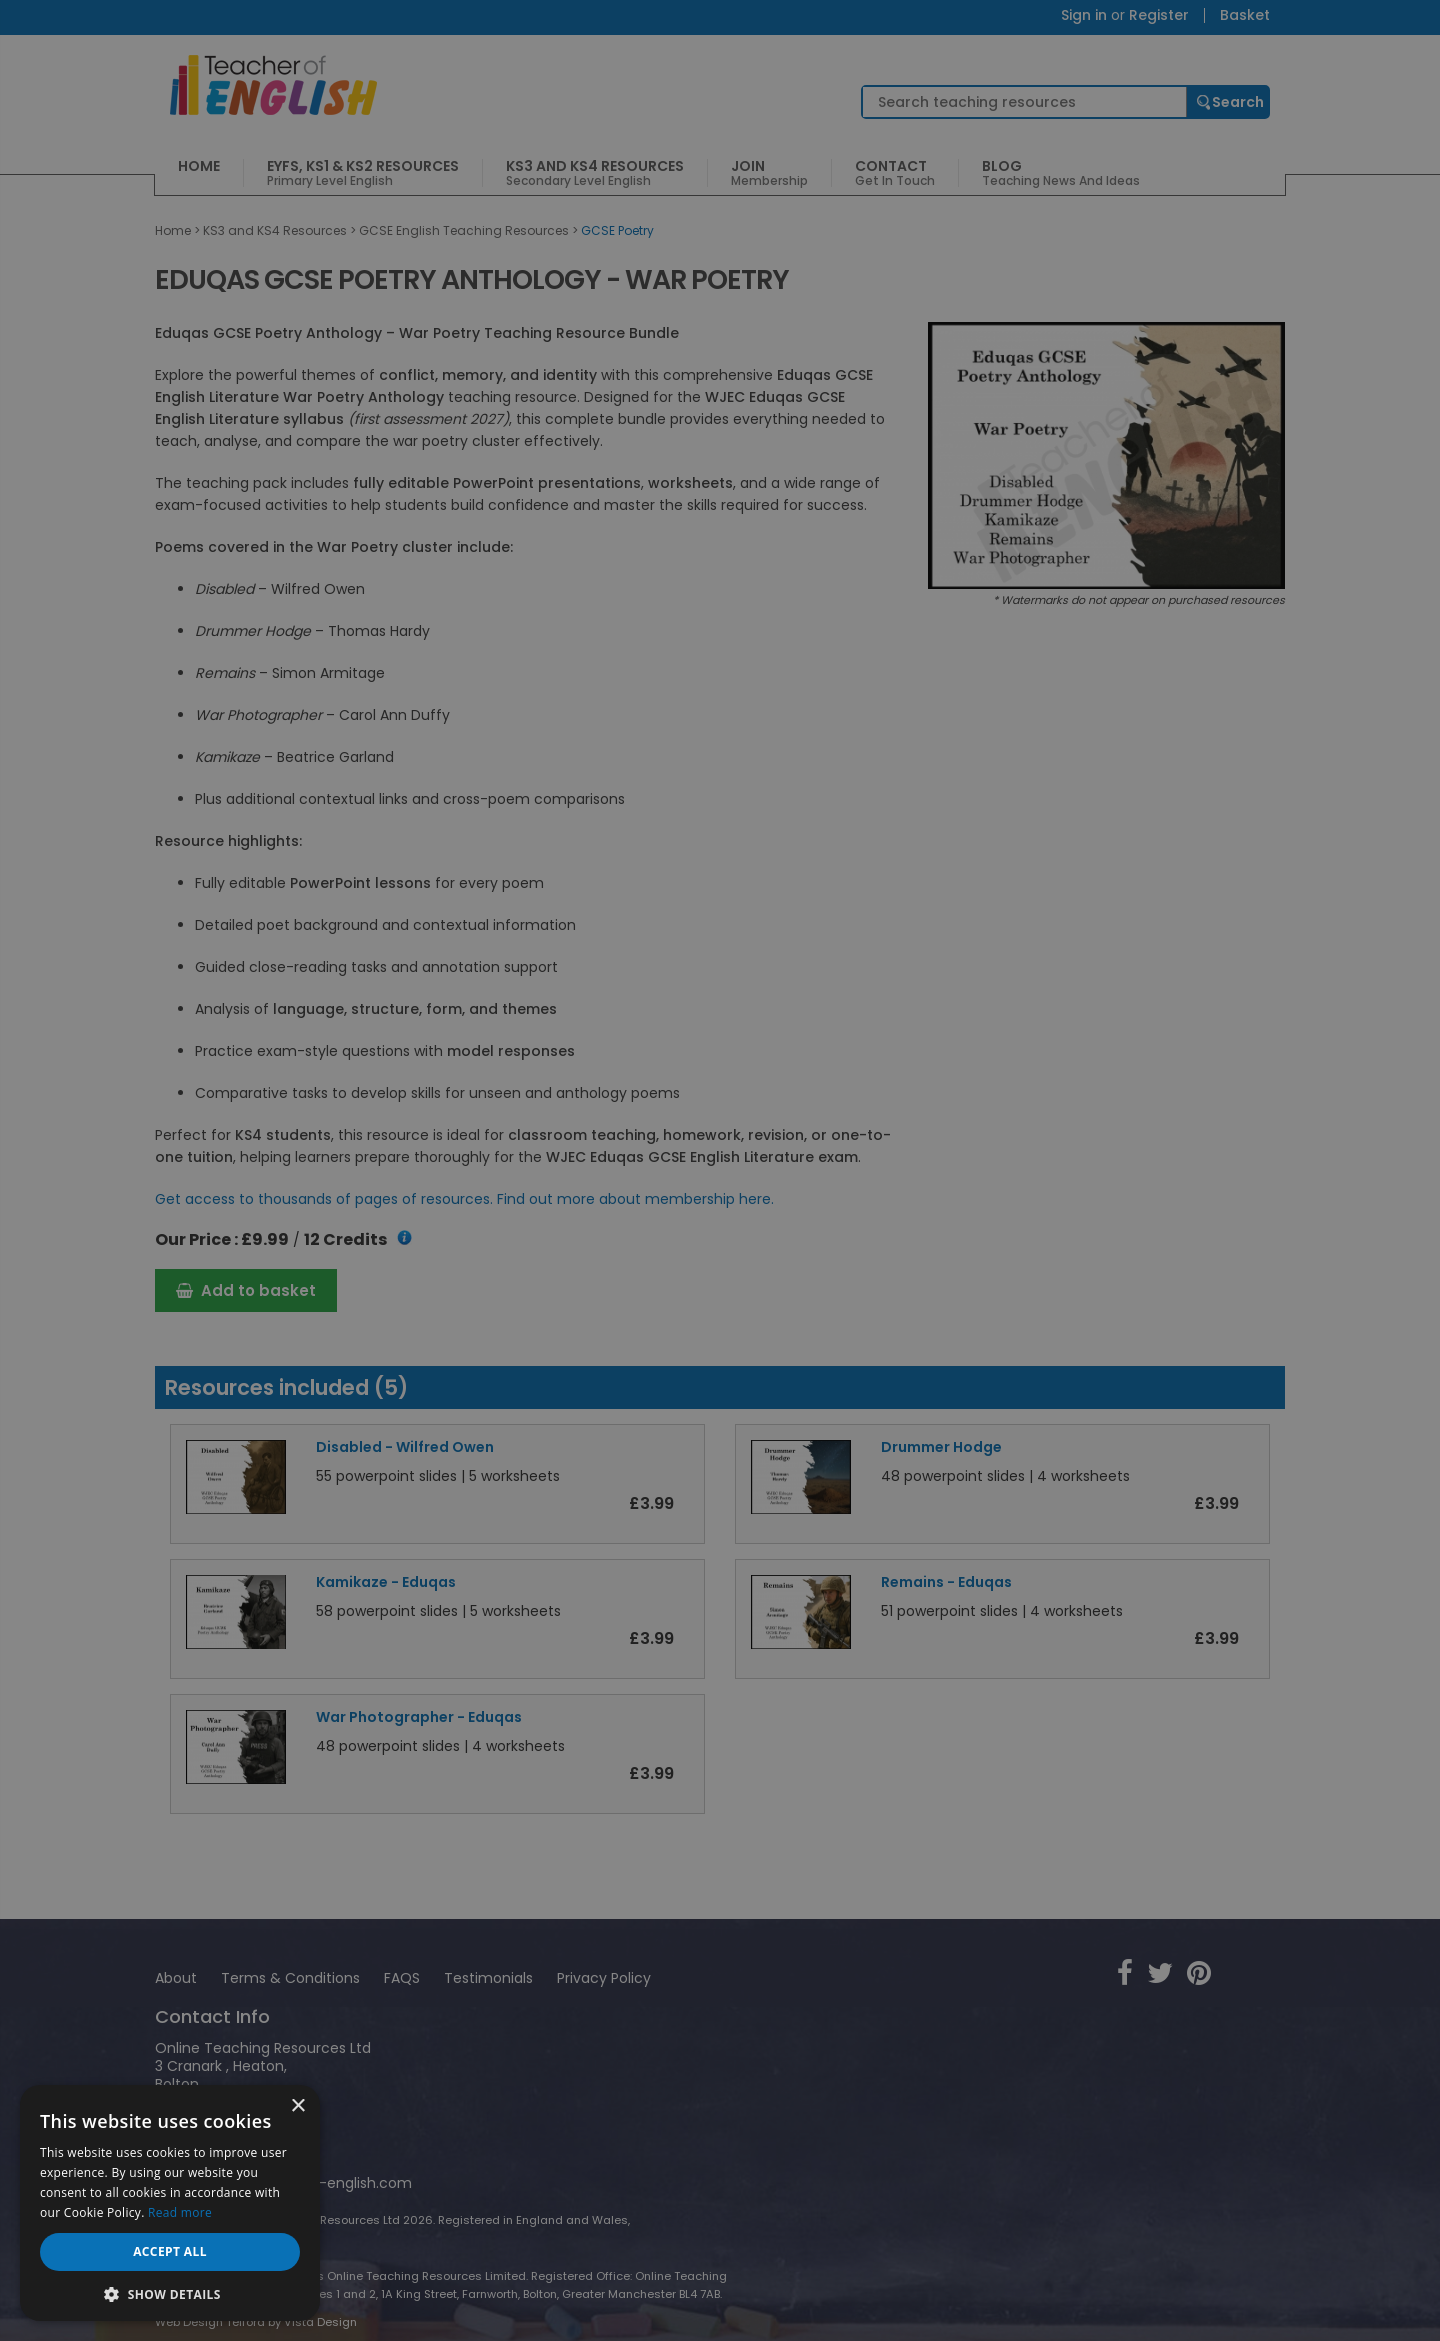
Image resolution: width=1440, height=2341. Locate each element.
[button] (170, 2292)
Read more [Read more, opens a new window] (180, 2212)
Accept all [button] (170, 2251)
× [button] (297, 2106)
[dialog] (720, 1170)
